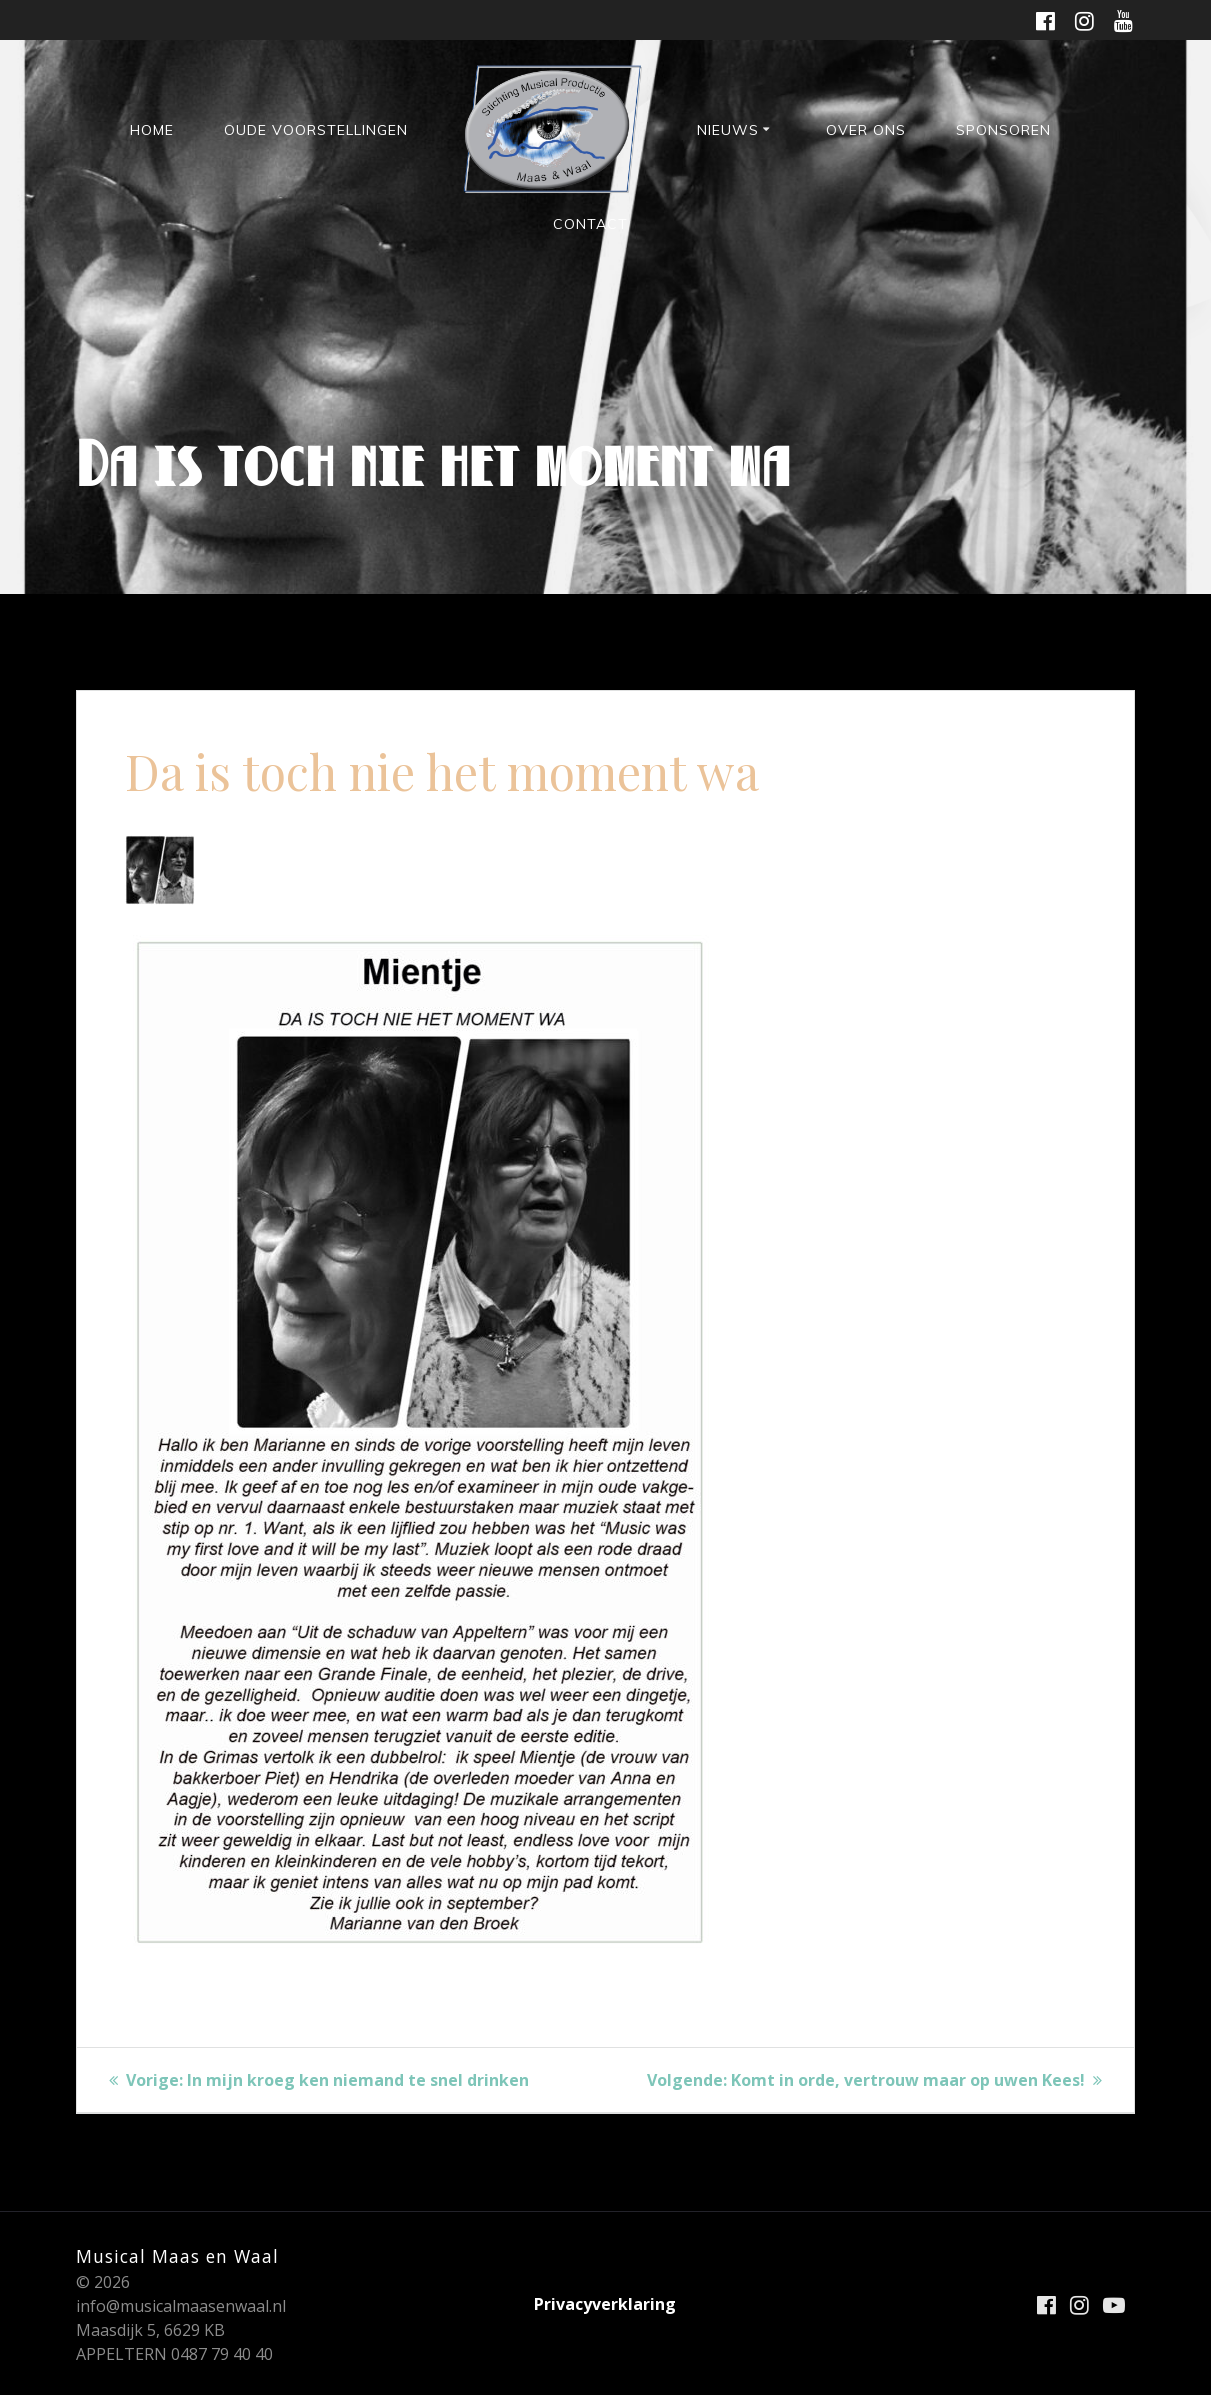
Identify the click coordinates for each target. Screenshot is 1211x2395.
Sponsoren (1003, 130)
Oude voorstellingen (316, 130)
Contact (590, 224)
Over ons (866, 130)
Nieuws (728, 130)
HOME (152, 130)
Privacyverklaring (605, 2304)
